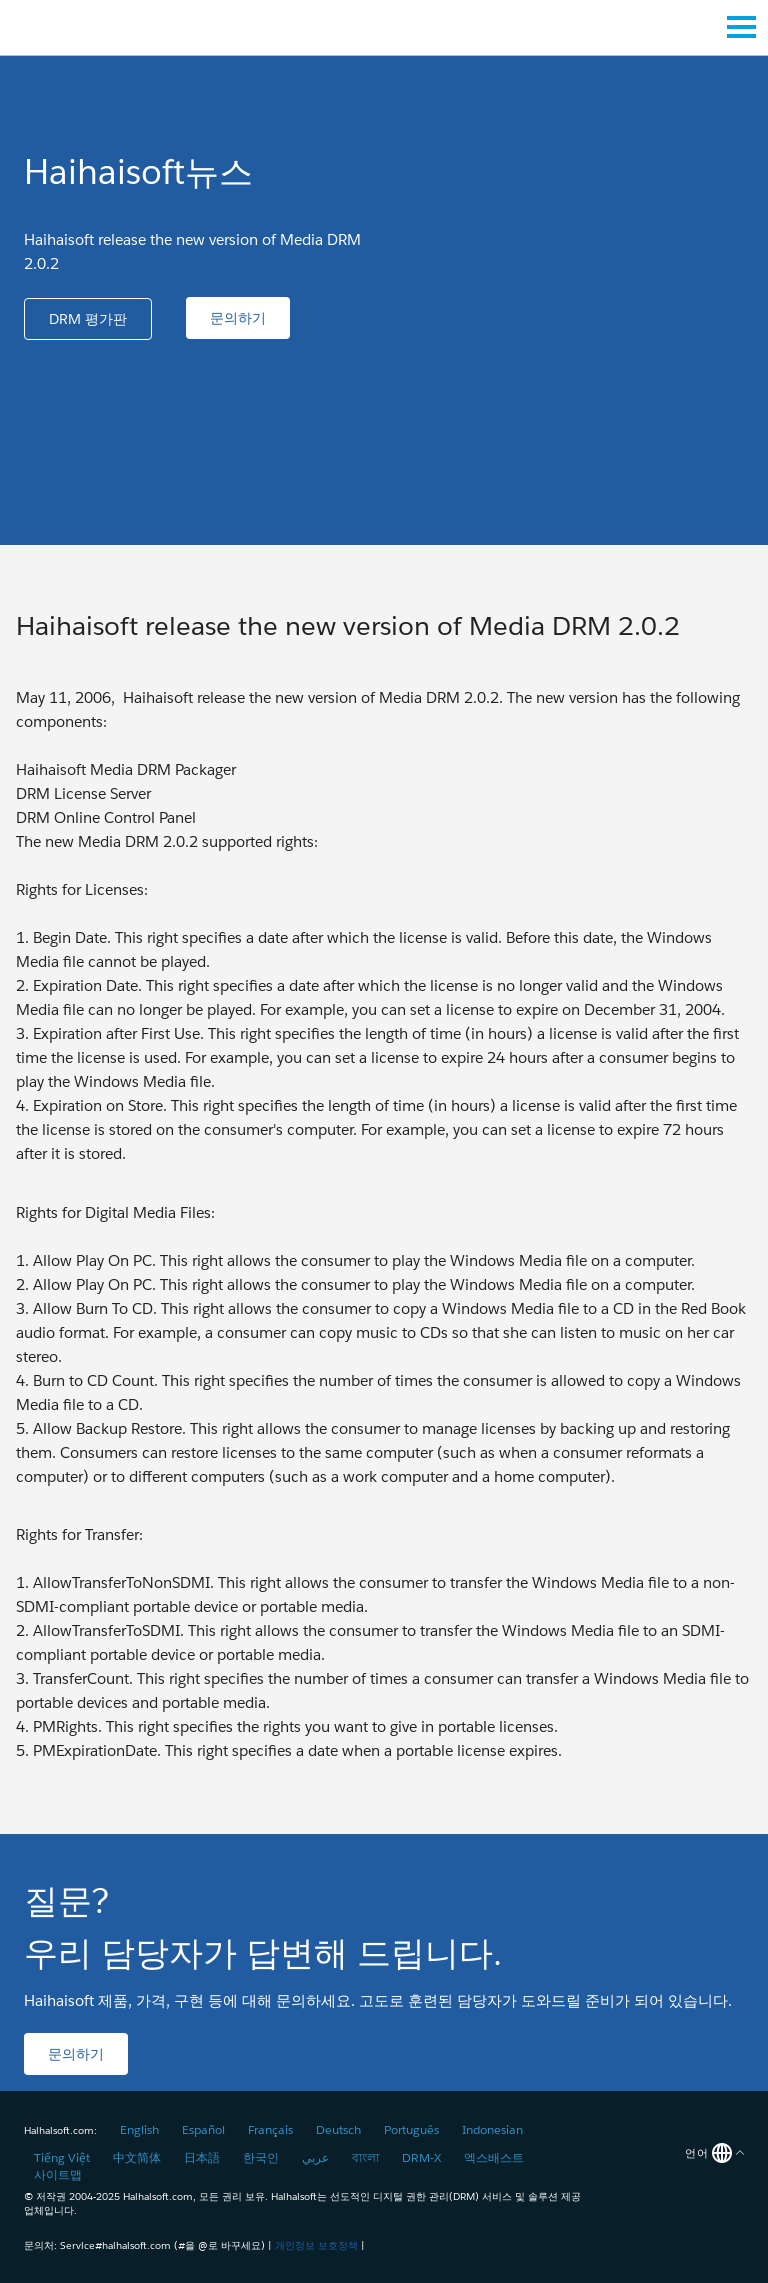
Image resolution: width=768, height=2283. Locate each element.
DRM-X (421, 2157)
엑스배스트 (494, 2157)
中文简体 (137, 2157)
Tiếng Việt (62, 2157)
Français (270, 2129)
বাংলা (365, 2157)
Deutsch (338, 2129)
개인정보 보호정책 (316, 2245)
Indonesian (492, 2129)
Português (411, 2129)
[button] (88, 319)
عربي (315, 2157)
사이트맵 (58, 2174)
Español (203, 2129)
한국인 (261, 2157)
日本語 (202, 2157)
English (139, 2129)
